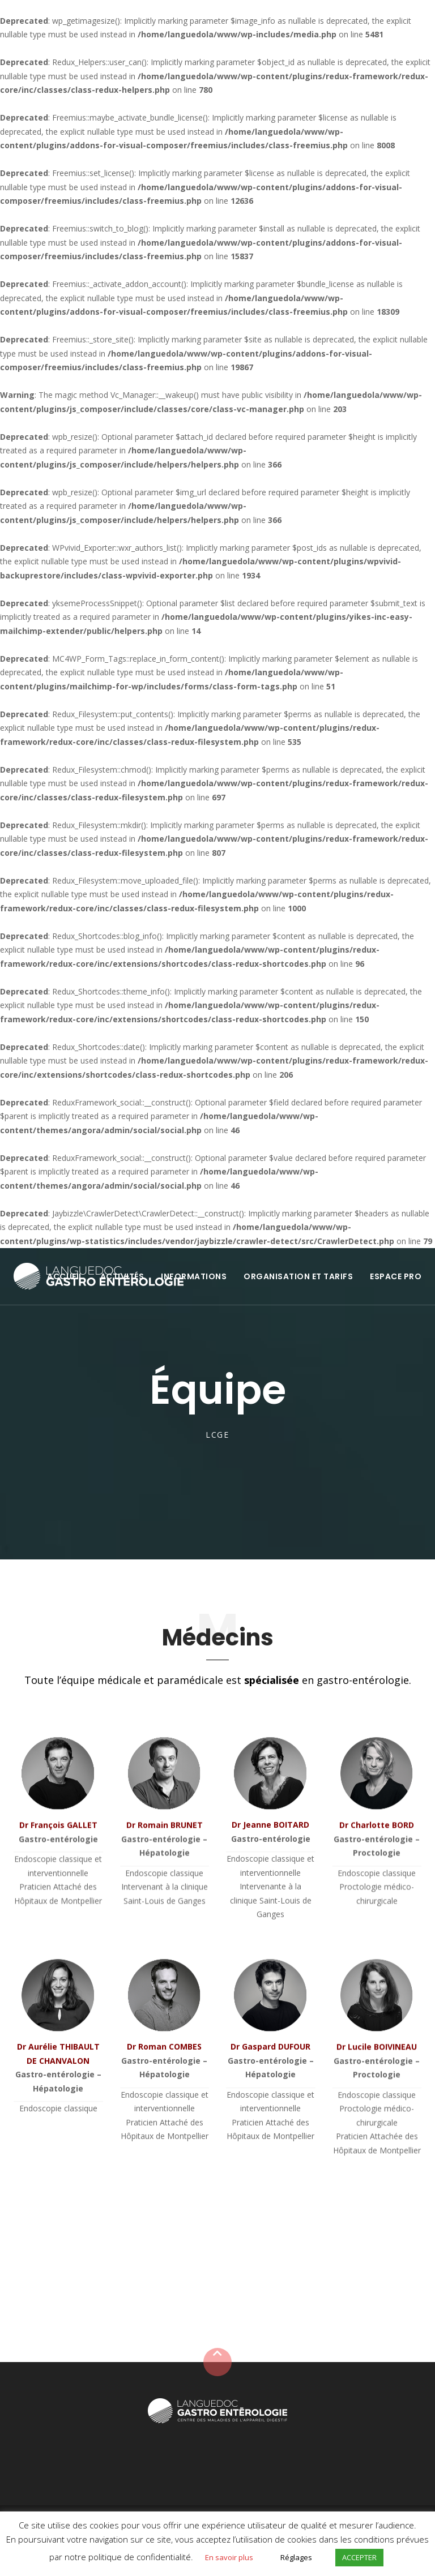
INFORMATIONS (194, 1276)
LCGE (217, 1434)
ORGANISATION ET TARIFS (298, 1276)
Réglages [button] (296, 2557)
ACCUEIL (65, 1276)
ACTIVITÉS (122, 1276)
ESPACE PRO (395, 1276)
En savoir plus (229, 2557)
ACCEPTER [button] (359, 2557)
